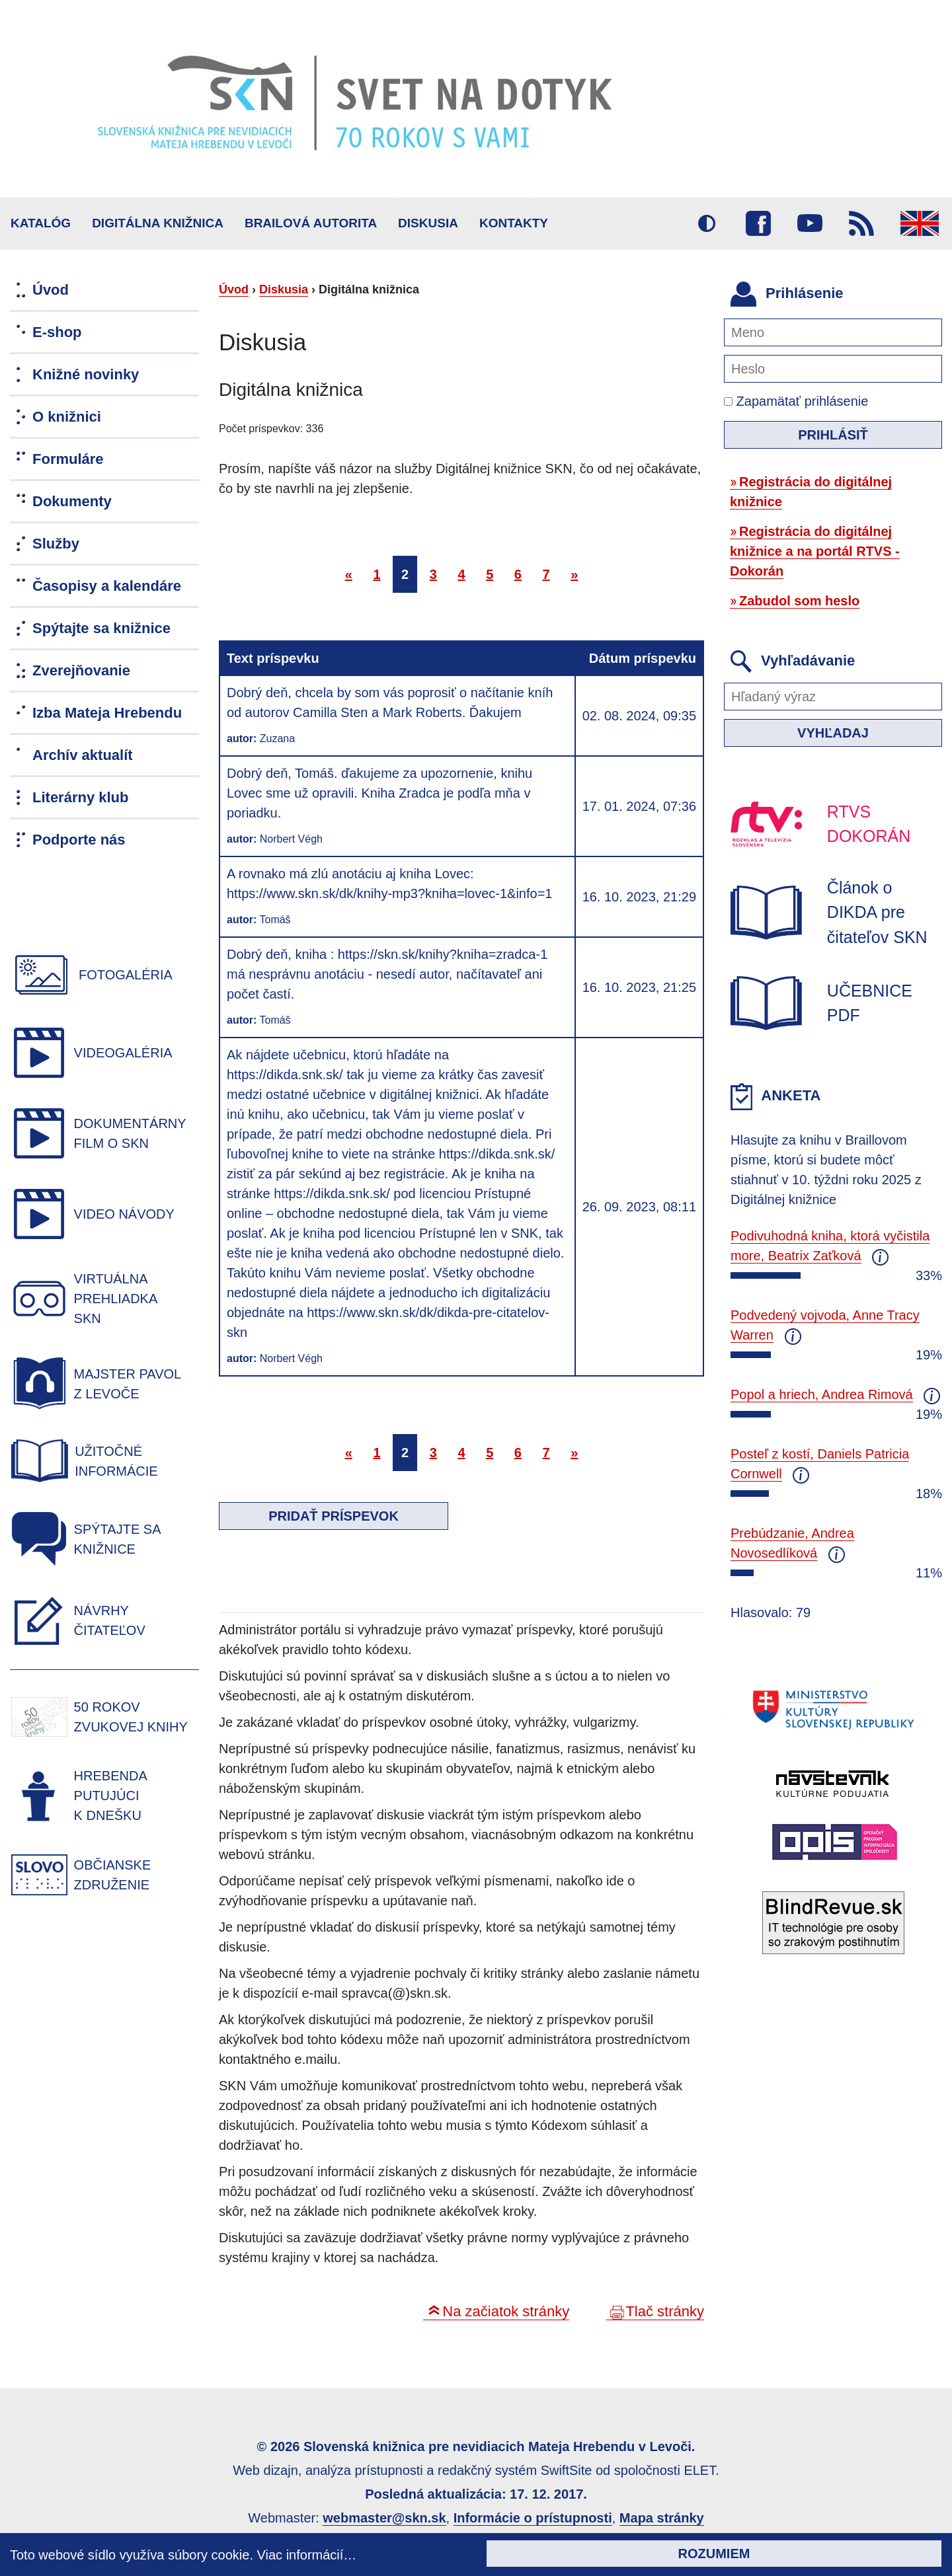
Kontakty (513, 223)
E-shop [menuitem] (57, 332)
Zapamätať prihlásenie (796, 401)
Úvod (234, 289)
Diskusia (428, 223)
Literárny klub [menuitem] (80, 797)
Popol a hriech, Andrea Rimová (822, 1394)
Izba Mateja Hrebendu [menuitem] (107, 712)
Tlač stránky (664, 2311)
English (919, 223)
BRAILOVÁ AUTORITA (311, 223)
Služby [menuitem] (55, 543)
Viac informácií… (307, 2555)
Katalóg (41, 223)
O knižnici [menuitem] (66, 416)
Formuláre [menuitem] (68, 459)
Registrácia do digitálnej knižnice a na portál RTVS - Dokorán (815, 551)
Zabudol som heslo (799, 600)
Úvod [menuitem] (50, 290)
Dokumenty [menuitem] (72, 501)
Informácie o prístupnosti (533, 2518)
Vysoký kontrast (707, 223)
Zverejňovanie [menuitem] (81, 670)
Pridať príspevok (333, 1516)
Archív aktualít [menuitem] (82, 755)
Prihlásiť (833, 435)
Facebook (758, 223)
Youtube (810, 223)
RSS (861, 223)
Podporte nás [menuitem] (79, 839)
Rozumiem (714, 2553)
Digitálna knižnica (157, 223)
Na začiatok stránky (505, 2311)
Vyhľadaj (833, 733)
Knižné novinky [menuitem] (85, 374)
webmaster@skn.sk (384, 2518)
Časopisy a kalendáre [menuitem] (106, 586)
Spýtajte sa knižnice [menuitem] (101, 628)
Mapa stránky (661, 2518)
